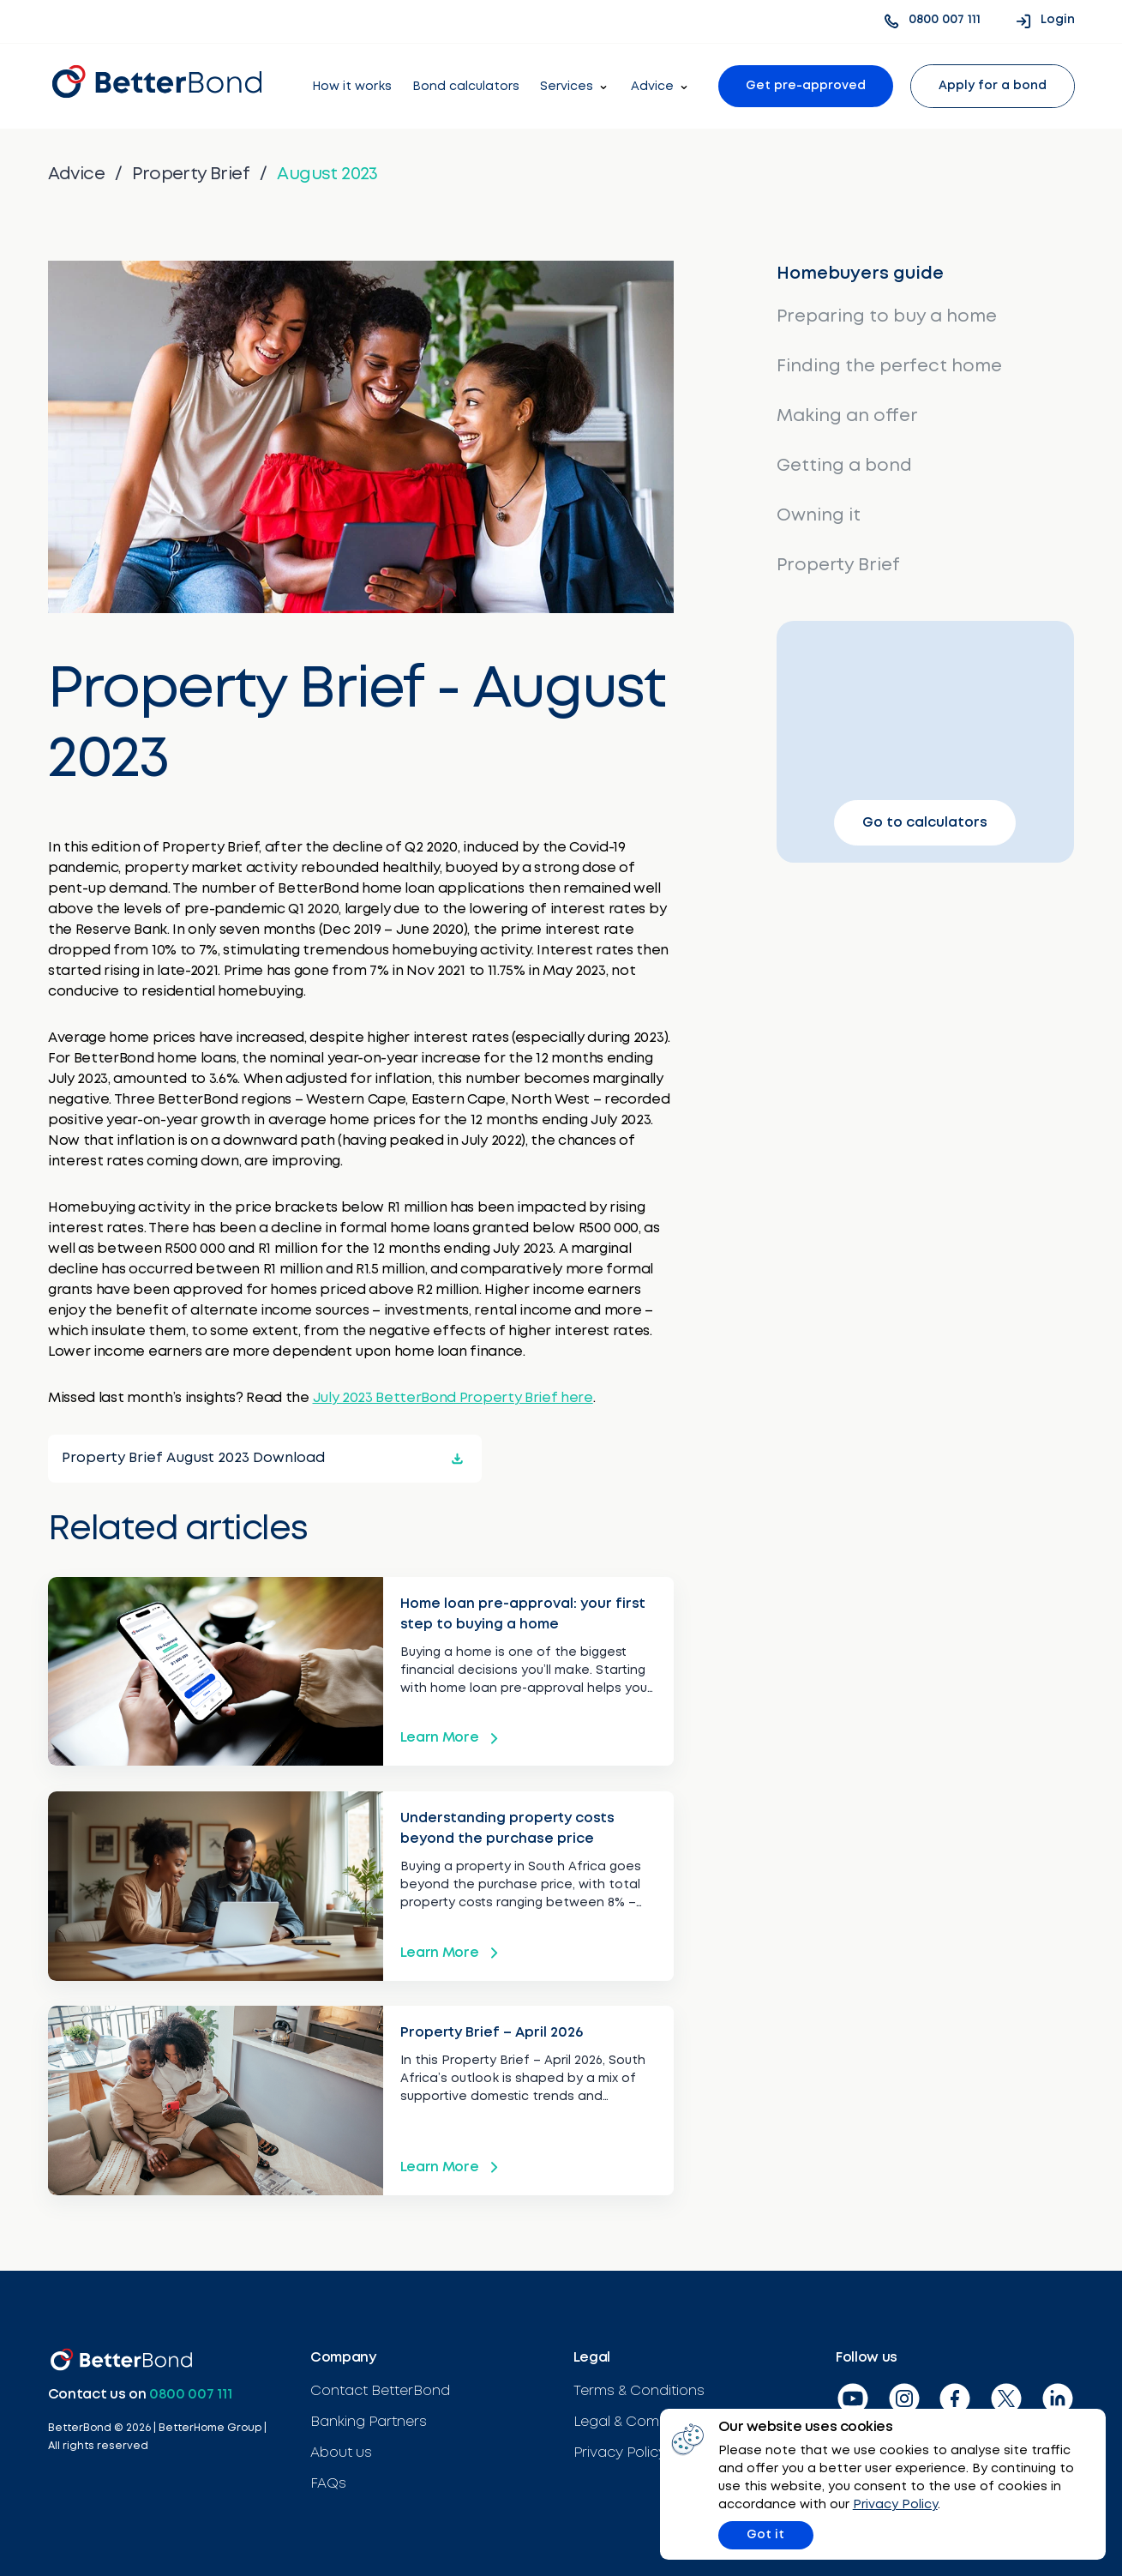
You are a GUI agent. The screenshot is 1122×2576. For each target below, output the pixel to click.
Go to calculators (920, 824)
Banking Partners (368, 2416)
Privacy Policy (912, 2503)
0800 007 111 (190, 2388)
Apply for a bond (993, 86)
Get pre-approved (806, 86)
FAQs (328, 2477)
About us (341, 2447)
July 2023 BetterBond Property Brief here (452, 1395)
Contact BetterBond (380, 2385)
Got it (781, 2533)
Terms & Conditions (639, 2385)
